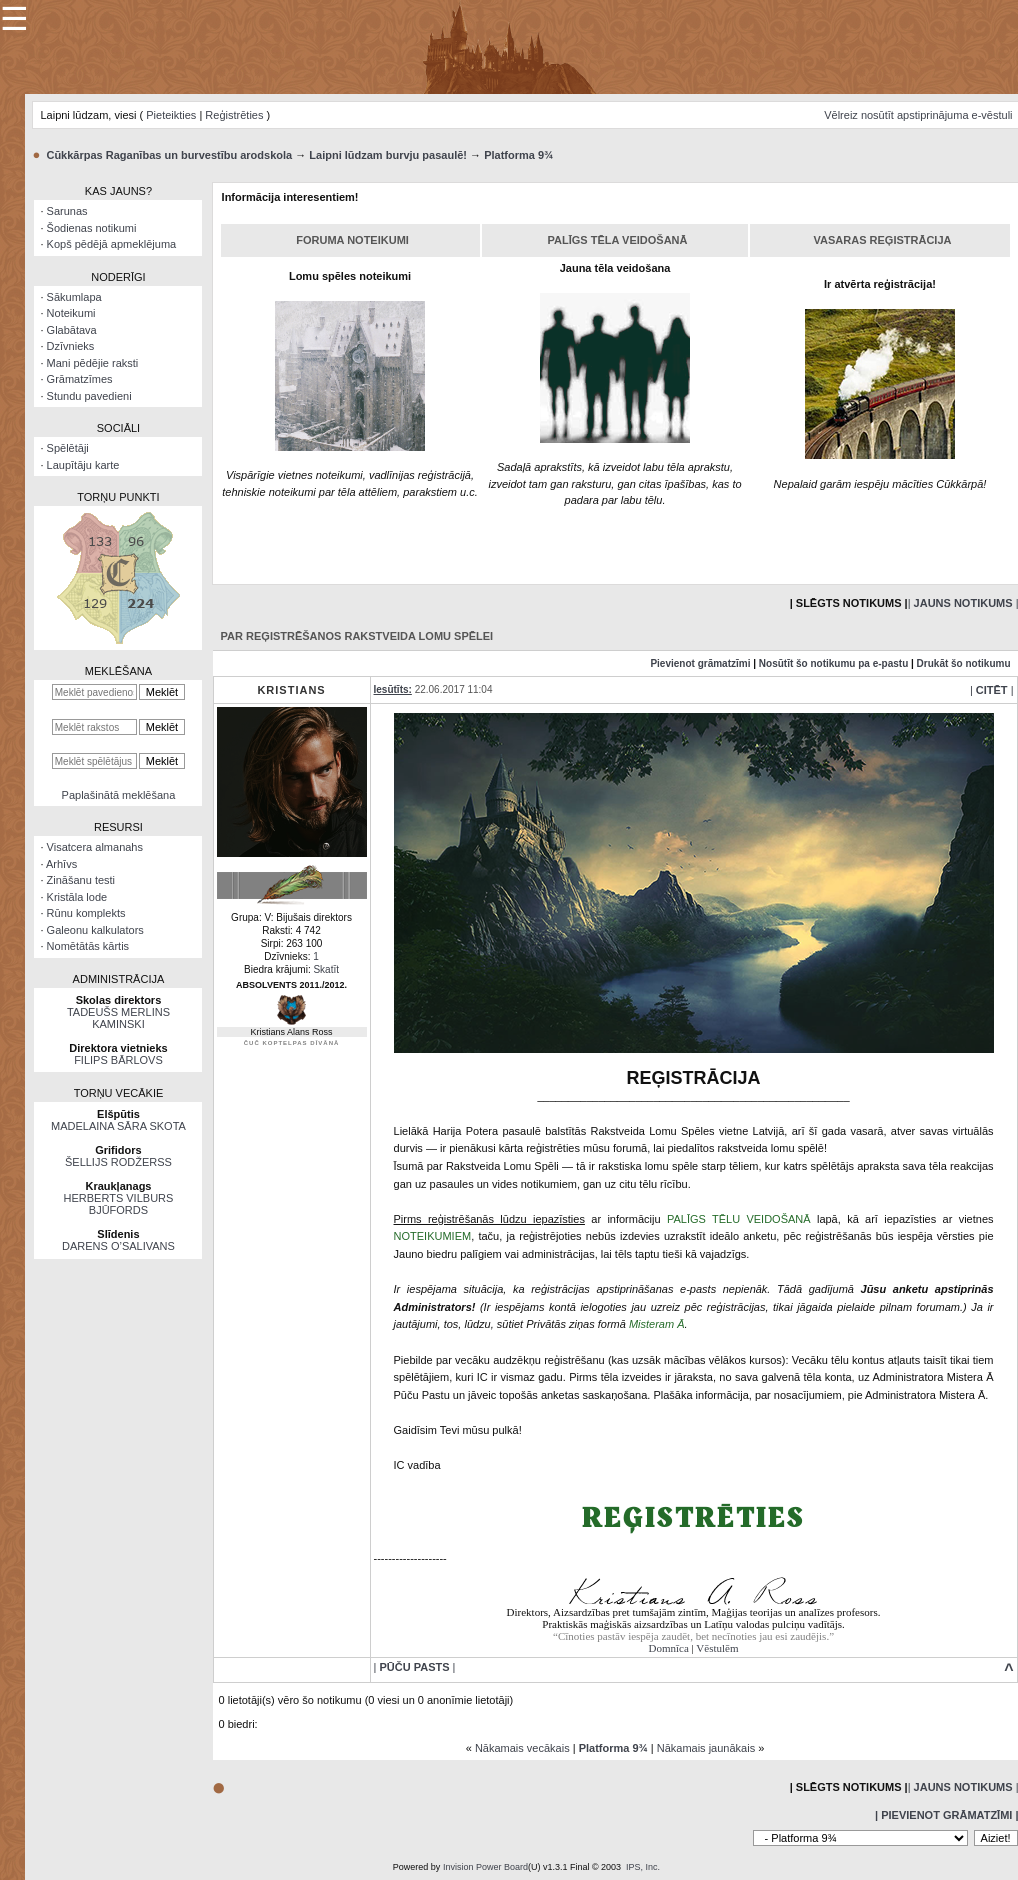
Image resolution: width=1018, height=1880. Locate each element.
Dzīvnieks (71, 346)
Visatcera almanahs (95, 847)
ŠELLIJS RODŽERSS (118, 1162)
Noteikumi (71, 313)
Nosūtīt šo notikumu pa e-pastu (833, 663)
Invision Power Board (485, 1867)
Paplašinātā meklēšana (119, 795)
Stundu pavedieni (89, 396)
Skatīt (326, 969)
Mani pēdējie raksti (93, 363)
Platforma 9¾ (518, 155)
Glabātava (72, 330)
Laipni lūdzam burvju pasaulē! (388, 155)
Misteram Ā (657, 1324)
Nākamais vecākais (522, 1748)
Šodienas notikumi (92, 228)
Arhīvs (61, 864)
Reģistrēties (234, 115)
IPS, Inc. (643, 1867)
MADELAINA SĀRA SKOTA (118, 1126)
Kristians (291, 690)
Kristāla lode (77, 897)
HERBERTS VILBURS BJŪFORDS (119, 1204)
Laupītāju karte (83, 465)
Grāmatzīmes (80, 379)
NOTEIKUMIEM (433, 1236)
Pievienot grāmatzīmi (700, 663)
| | (992, 690)
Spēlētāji (68, 448)
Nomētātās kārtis (88, 946)
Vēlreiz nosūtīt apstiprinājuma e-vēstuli (918, 115)
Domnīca (669, 1648)
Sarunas (67, 211)
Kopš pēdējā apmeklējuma (112, 244)
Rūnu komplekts (86, 913)
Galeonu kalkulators (95, 930)
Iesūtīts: (393, 689)
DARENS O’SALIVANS (118, 1246)
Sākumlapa (74, 297)
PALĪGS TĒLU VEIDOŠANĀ (739, 1219)
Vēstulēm (717, 1648)
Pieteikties (171, 115)
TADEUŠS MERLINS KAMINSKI (118, 1018)
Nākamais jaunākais (706, 1748)
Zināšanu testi (81, 880)
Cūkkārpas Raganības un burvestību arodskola (169, 155)
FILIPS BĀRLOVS (118, 1060)
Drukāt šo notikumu (964, 663)
